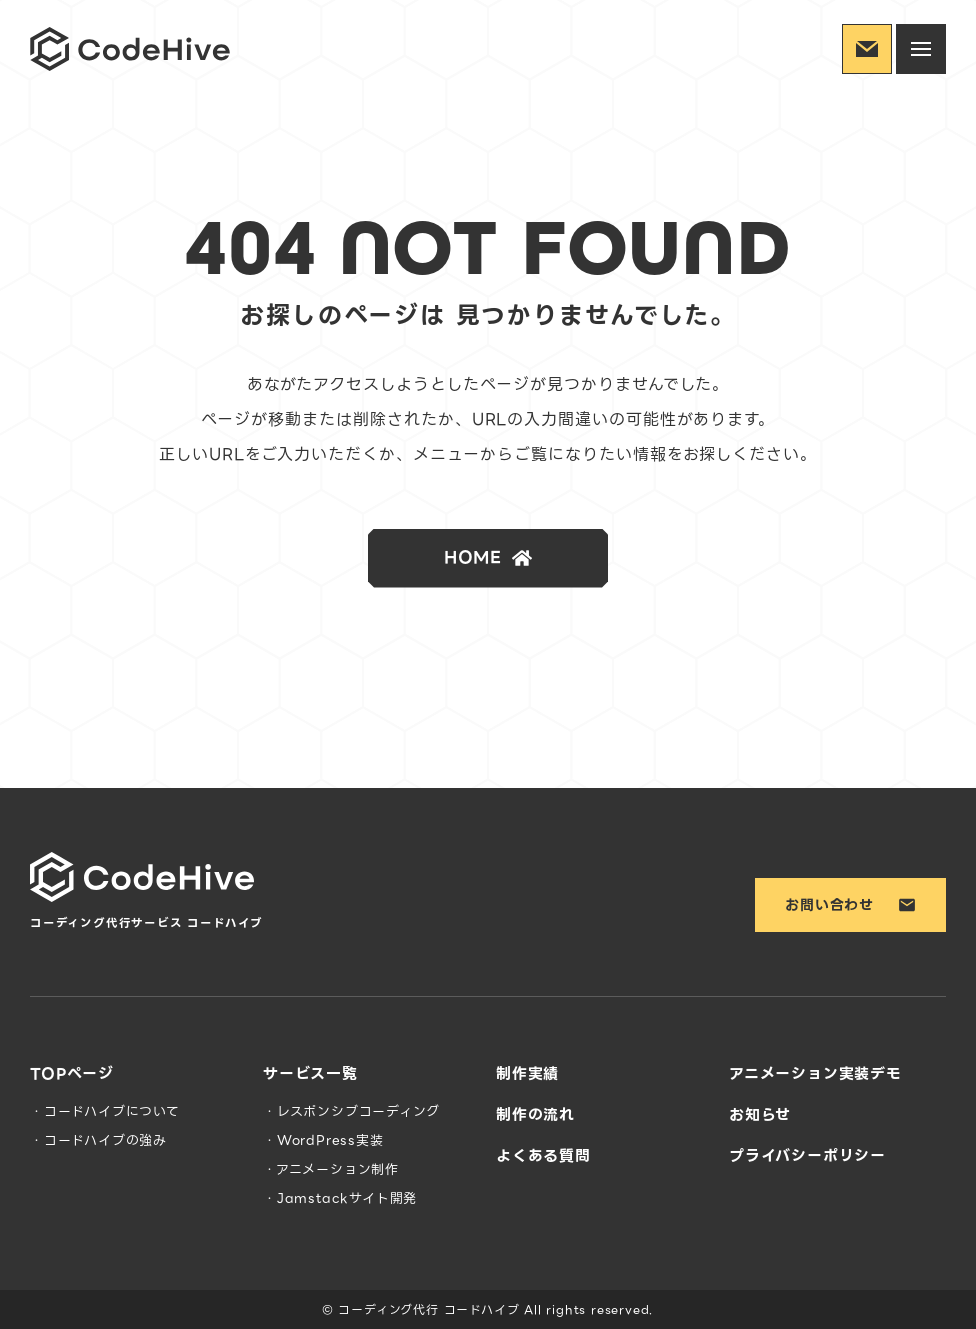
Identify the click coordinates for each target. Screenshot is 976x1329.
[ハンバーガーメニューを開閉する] (921, 49)
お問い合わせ (850, 905)
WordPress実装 (330, 1140)
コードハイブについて (112, 1111)
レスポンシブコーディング (358, 1111)
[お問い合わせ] (867, 49)
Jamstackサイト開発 (347, 1198)
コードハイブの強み (105, 1140)
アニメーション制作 (337, 1169)
